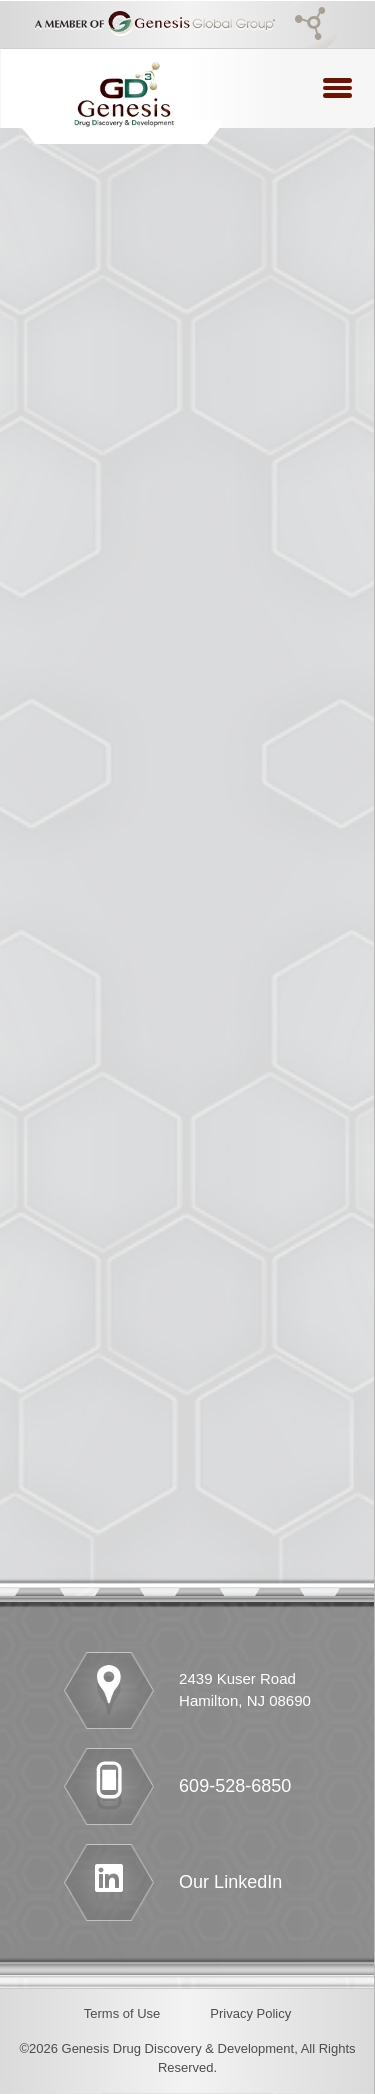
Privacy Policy (250, 2013)
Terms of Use (122, 2013)
